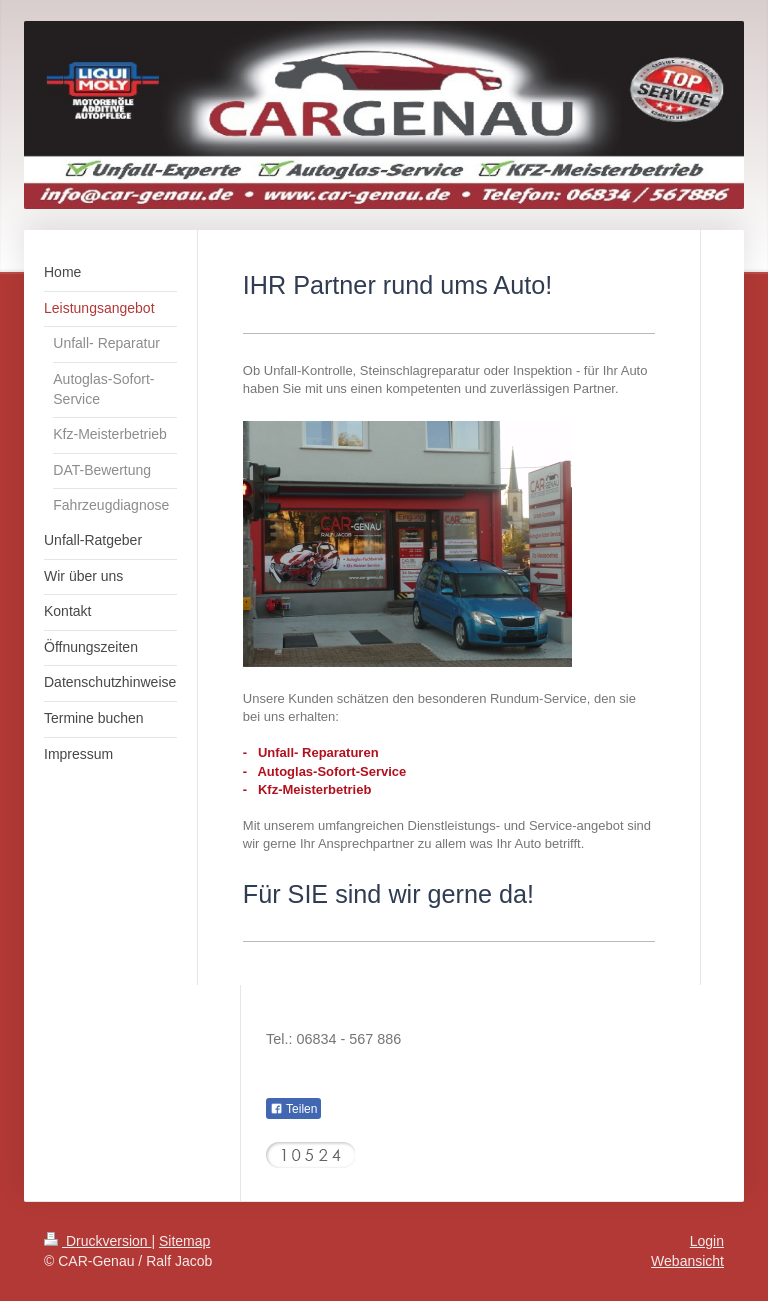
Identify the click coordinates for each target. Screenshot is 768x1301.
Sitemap (184, 1241)
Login (707, 1241)
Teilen (293, 1109)
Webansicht (687, 1261)
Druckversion (97, 1241)
